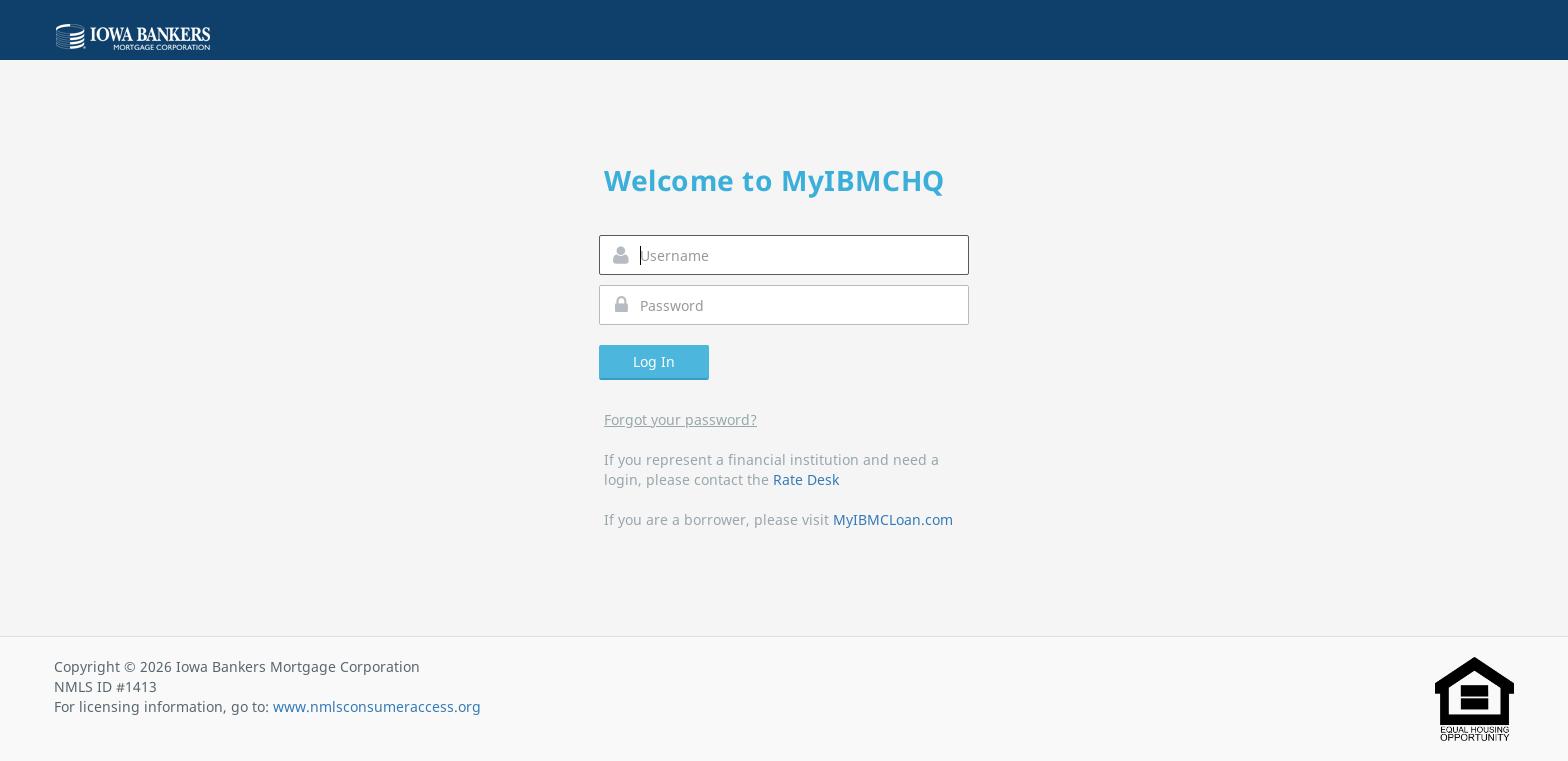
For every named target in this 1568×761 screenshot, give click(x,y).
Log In (654, 361)
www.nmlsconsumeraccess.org (377, 706)
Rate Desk (806, 479)
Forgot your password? (680, 419)
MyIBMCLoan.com (893, 519)
